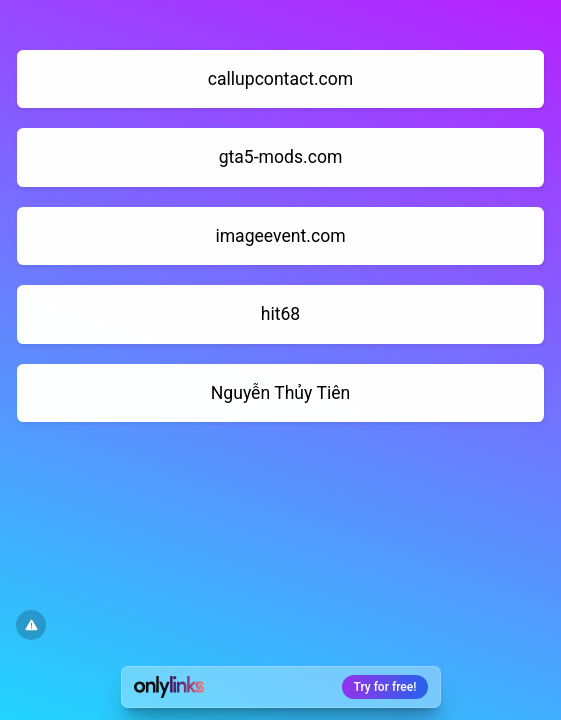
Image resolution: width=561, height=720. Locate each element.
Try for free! (385, 687)
